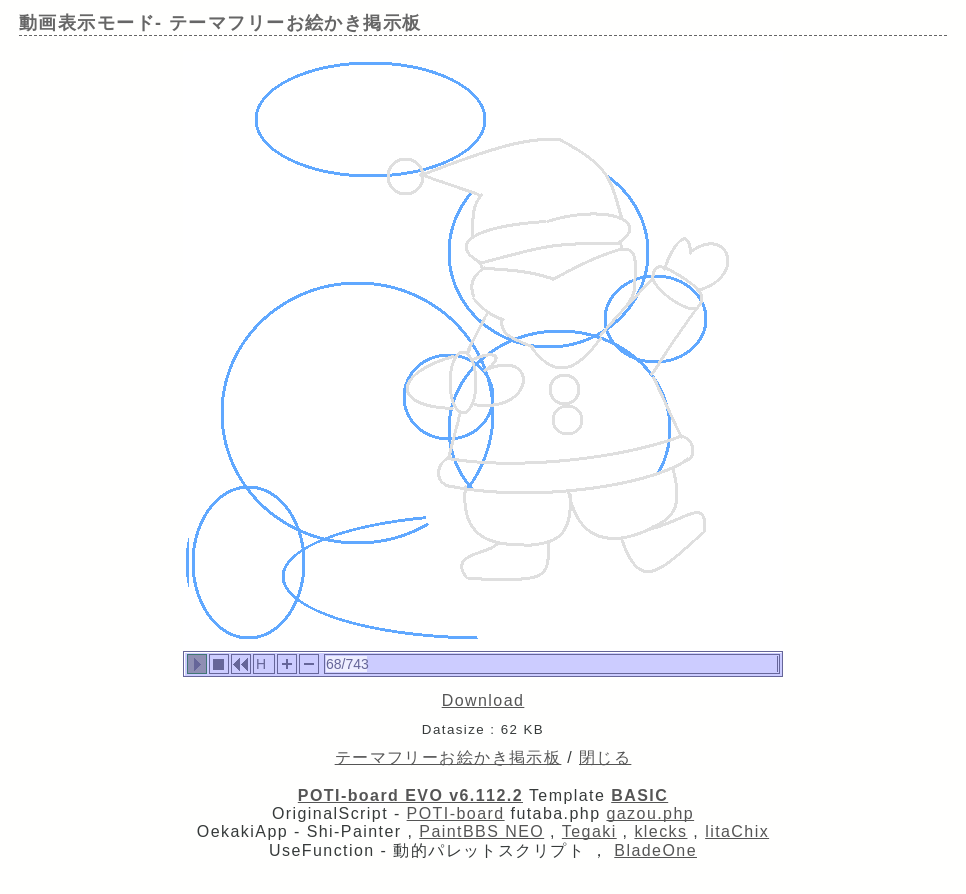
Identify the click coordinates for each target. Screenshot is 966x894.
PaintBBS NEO (481, 831)
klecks (660, 831)
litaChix (737, 831)
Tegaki (589, 831)
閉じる (605, 757)
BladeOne (655, 850)
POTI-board (456, 813)
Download (483, 700)
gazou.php (650, 813)
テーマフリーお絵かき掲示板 (448, 757)
